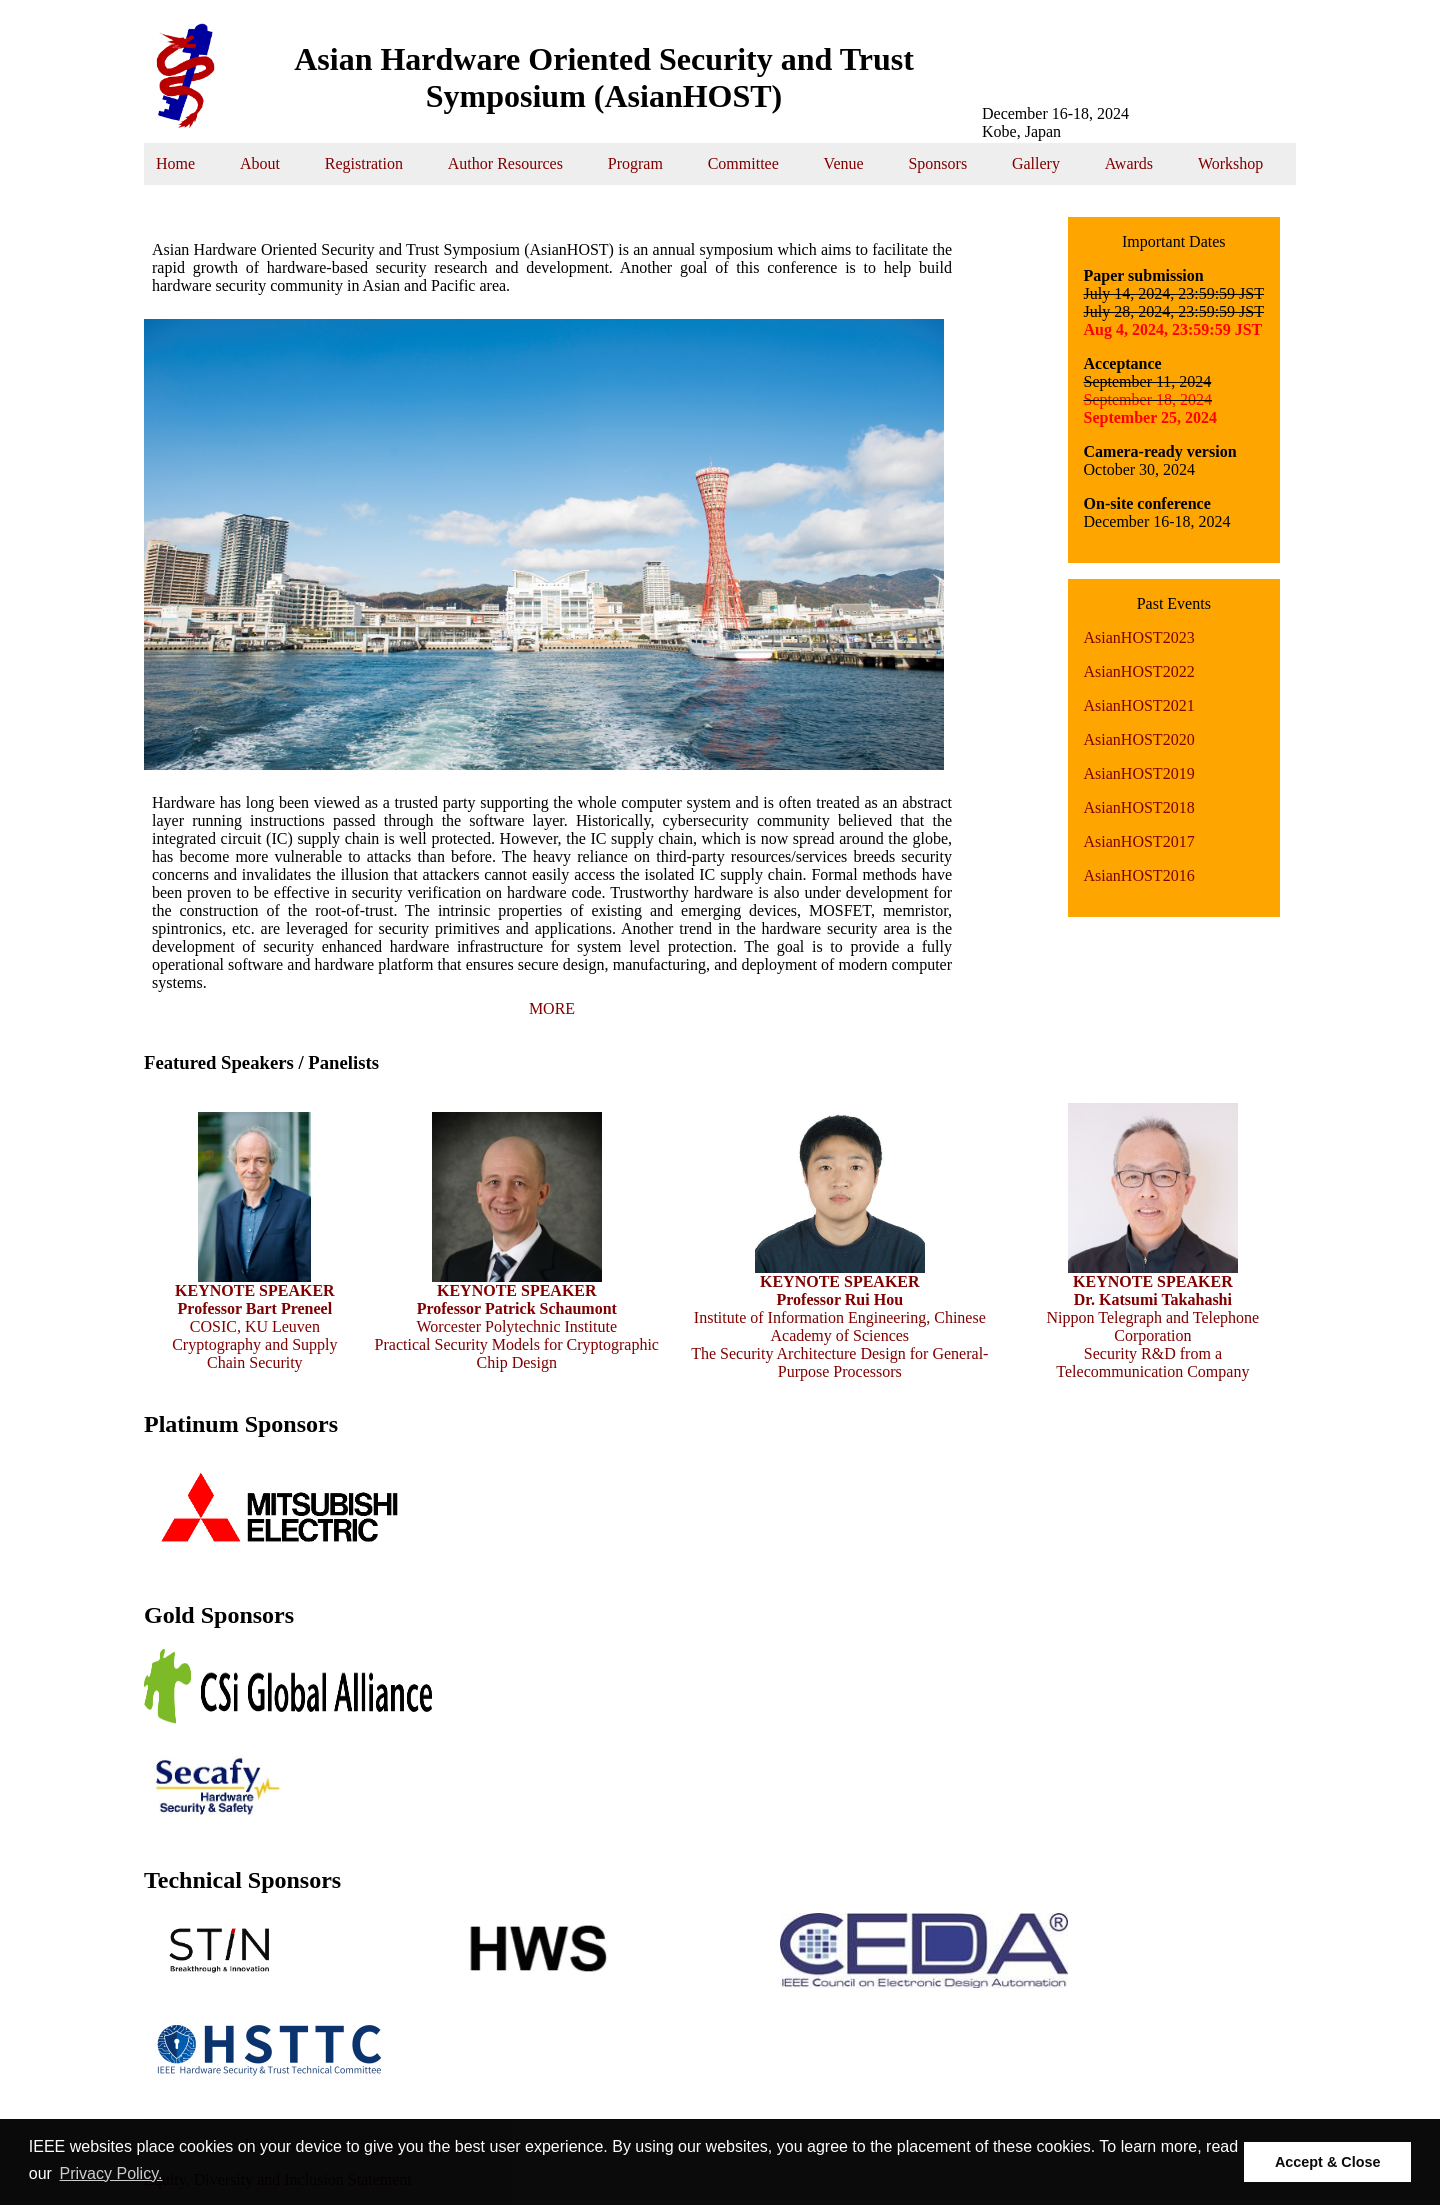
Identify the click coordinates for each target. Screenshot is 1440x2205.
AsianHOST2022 (1139, 671)
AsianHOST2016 (1139, 875)
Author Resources (505, 163)
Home (175, 163)
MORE (552, 1008)
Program (635, 163)
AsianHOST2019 (1139, 773)
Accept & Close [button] (1328, 2162)
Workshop (1230, 163)
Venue (844, 163)
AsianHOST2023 (1139, 637)
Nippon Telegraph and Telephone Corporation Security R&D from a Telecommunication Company (1153, 1319)
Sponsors (937, 163)
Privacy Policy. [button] (111, 2173)
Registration (364, 163)
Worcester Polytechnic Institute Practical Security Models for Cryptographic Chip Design (517, 1319)
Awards (1129, 163)
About (260, 163)
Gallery (1036, 163)
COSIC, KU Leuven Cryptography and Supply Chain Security (254, 1319)
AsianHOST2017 (1139, 841)
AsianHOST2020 (1139, 739)
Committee (743, 163)
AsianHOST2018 (1139, 807)
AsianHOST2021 (1139, 705)
